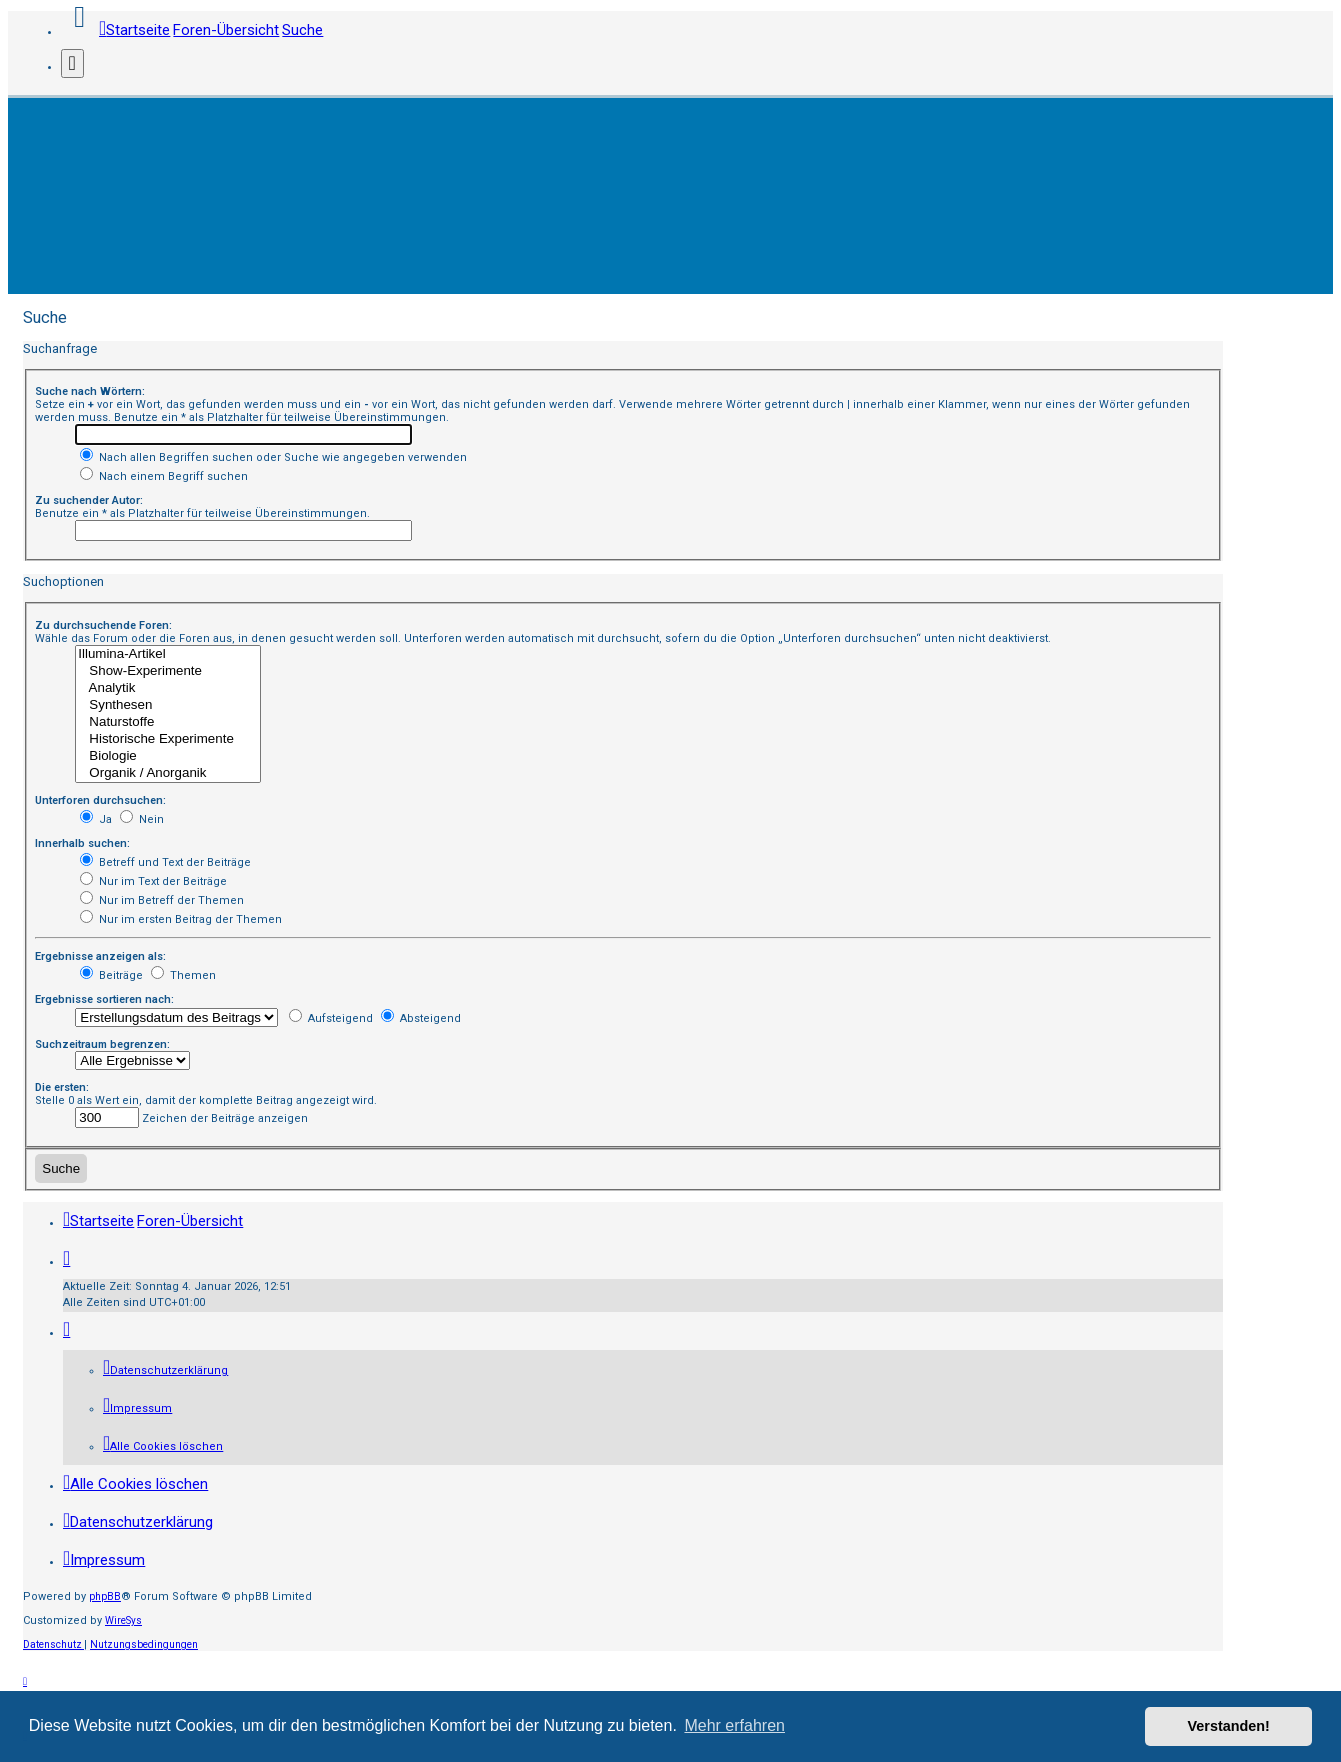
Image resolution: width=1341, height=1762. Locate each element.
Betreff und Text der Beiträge (165, 862)
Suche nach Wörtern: (90, 391)
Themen (183, 975)
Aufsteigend (331, 1018)
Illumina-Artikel (167, 654)
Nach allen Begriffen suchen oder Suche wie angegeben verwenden (273, 457)
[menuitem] (165, 1370)
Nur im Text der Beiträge (153, 881)
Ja (96, 819)
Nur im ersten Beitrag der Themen (181, 919)
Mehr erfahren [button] (734, 1725)
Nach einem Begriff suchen (164, 476)
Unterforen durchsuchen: (100, 800)
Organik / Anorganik (167, 773)
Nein (142, 819)
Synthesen (167, 705)
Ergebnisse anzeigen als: (100, 956)
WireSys (123, 1620)
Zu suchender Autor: (89, 500)
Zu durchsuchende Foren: (103, 625)
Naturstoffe (167, 722)
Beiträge (111, 975)
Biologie (167, 756)
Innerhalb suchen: (82, 843)
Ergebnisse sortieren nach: (104, 999)
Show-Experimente (167, 671)
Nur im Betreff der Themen (162, 900)
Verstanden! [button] (1229, 1726)
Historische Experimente (167, 739)
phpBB (105, 1596)
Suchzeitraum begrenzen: (102, 1044)
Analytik (167, 688)
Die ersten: (62, 1087)
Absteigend (421, 1018)
